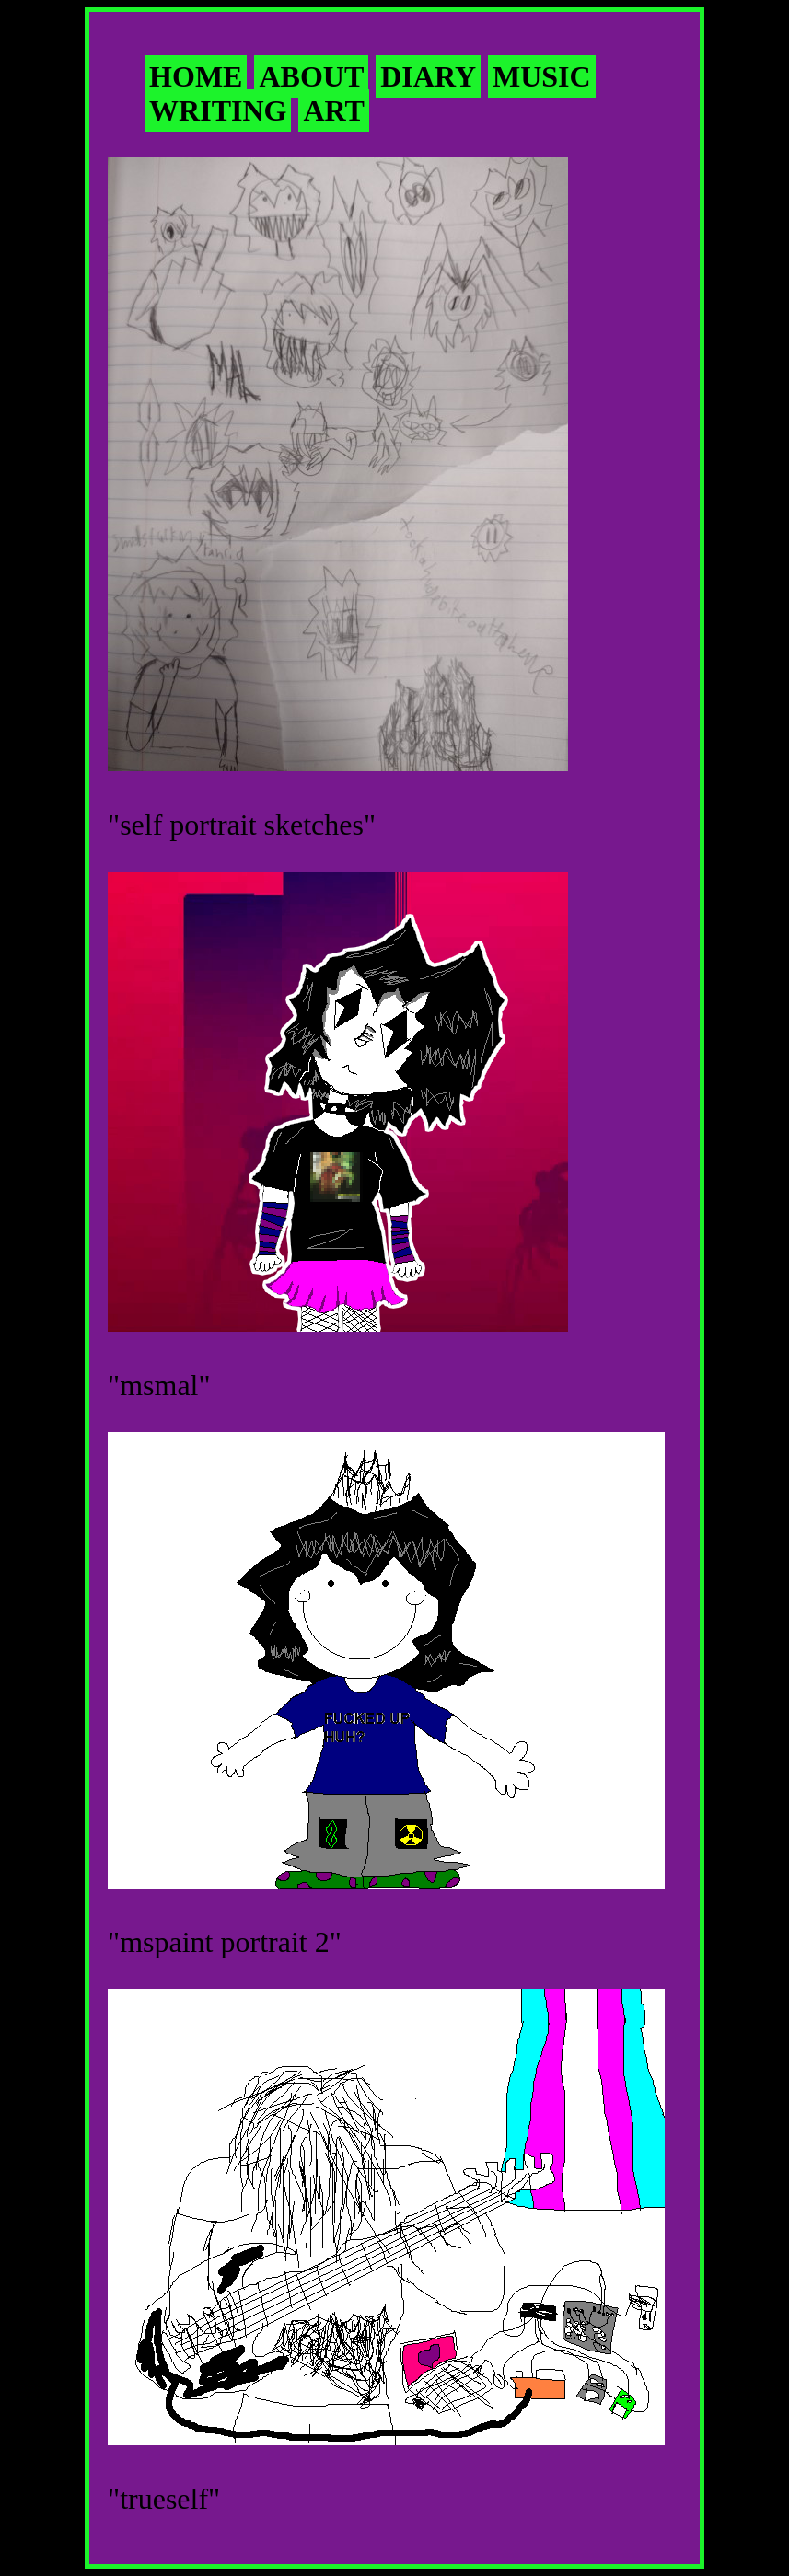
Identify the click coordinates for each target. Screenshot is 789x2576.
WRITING (217, 110)
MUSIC (542, 76)
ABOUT (311, 76)
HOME (195, 76)
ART (333, 110)
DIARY (428, 76)
